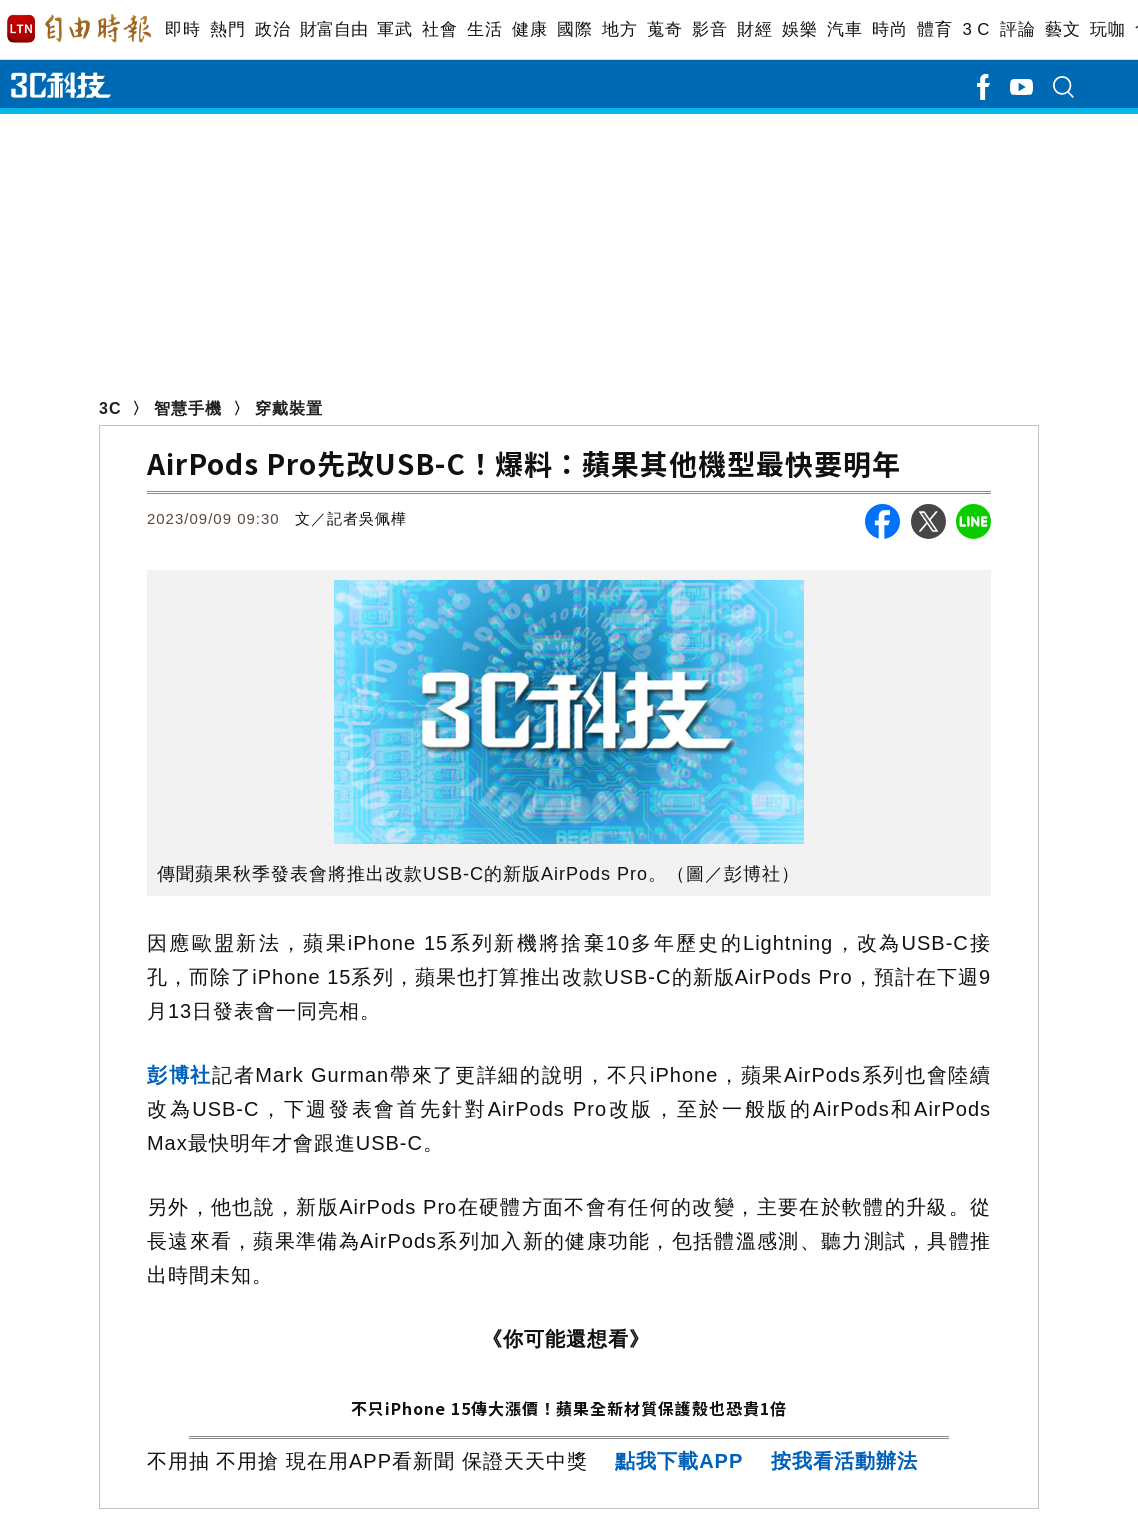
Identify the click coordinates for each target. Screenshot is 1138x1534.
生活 (484, 29)
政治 (272, 29)
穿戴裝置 (289, 408)
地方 (619, 29)
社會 (439, 29)
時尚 (889, 29)
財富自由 (333, 29)
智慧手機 (188, 408)
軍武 (394, 29)
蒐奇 (664, 29)
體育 (934, 29)
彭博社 (179, 1075)
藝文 (1062, 29)
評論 (1017, 29)
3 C (976, 29)
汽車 (844, 29)
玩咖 (1107, 29)
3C (110, 408)
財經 (754, 29)
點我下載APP (679, 1461)
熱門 (227, 29)
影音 (709, 29)
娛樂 (799, 29)
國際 (574, 29)
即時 (182, 29)
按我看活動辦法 (844, 1461)
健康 (529, 29)
